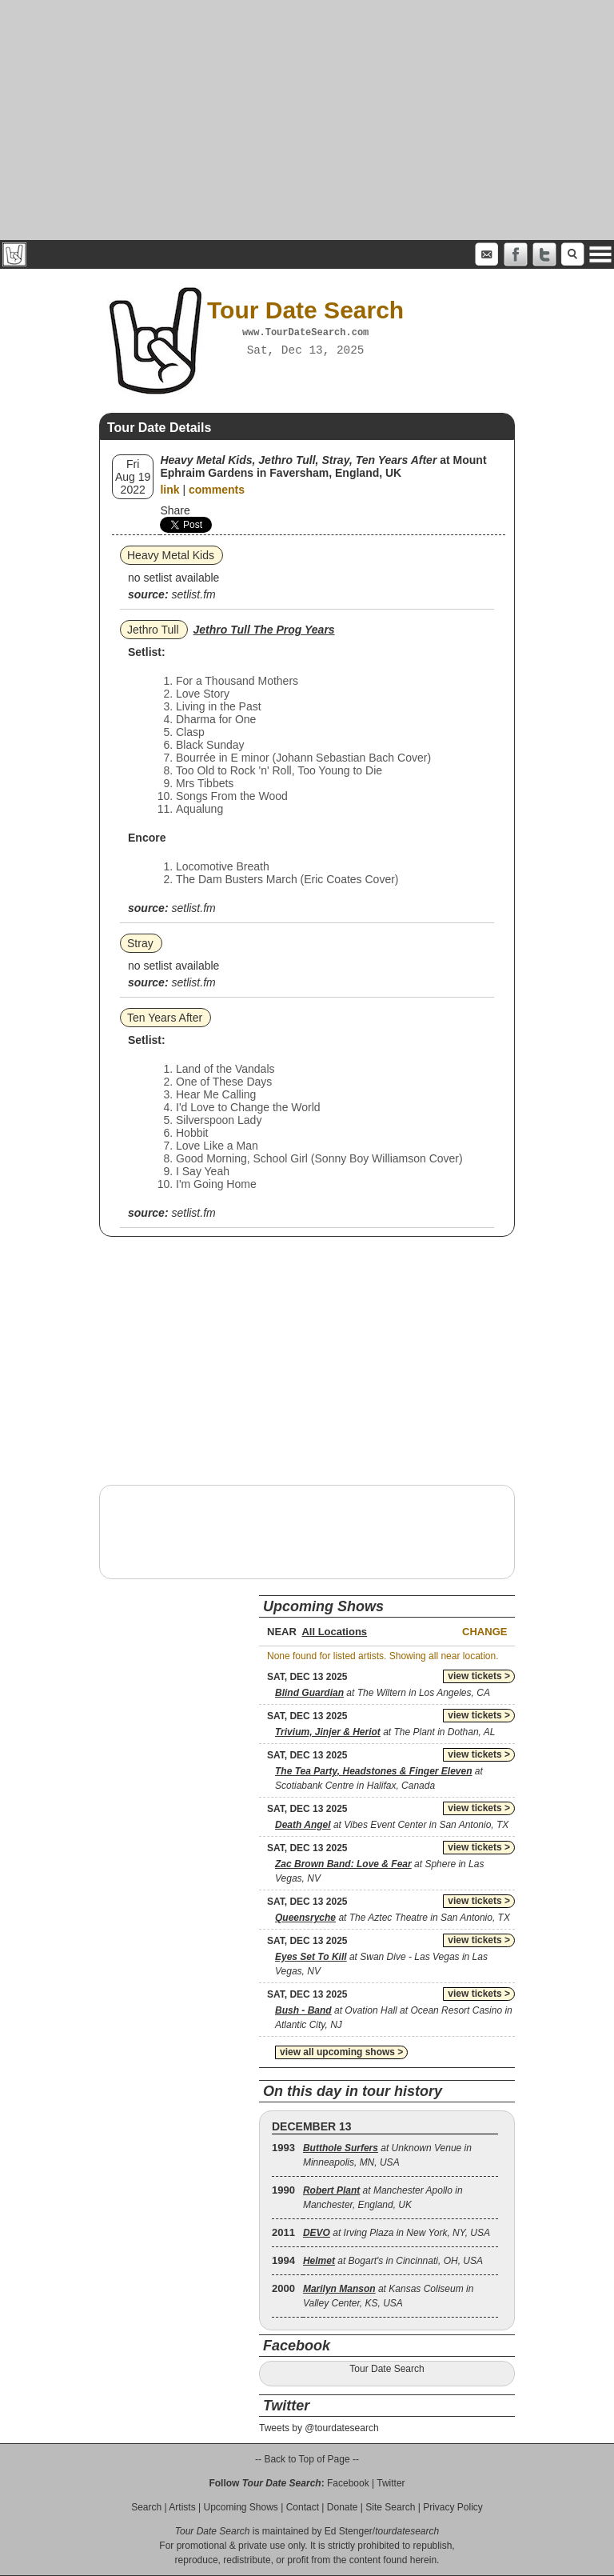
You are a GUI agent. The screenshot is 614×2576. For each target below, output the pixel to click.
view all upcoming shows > (341, 2052)
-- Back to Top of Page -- (307, 2459)
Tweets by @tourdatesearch (319, 2428)
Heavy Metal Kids (170, 555)
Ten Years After (164, 1017)
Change (484, 1632)
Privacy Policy (453, 2507)
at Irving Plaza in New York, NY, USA (396, 2232)
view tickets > (479, 1676)
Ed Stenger (349, 2531)
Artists (182, 2507)
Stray (140, 943)
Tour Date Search (386, 2368)
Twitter (391, 2483)
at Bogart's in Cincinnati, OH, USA (393, 2260)
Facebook (348, 2483)
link (169, 489)
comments (217, 489)
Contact (302, 2507)
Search (146, 2507)
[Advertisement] (307, 120)
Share (174, 510)
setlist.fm (193, 594)
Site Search (390, 2507)
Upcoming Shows (240, 2507)
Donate (342, 2507)
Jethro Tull (153, 629)
